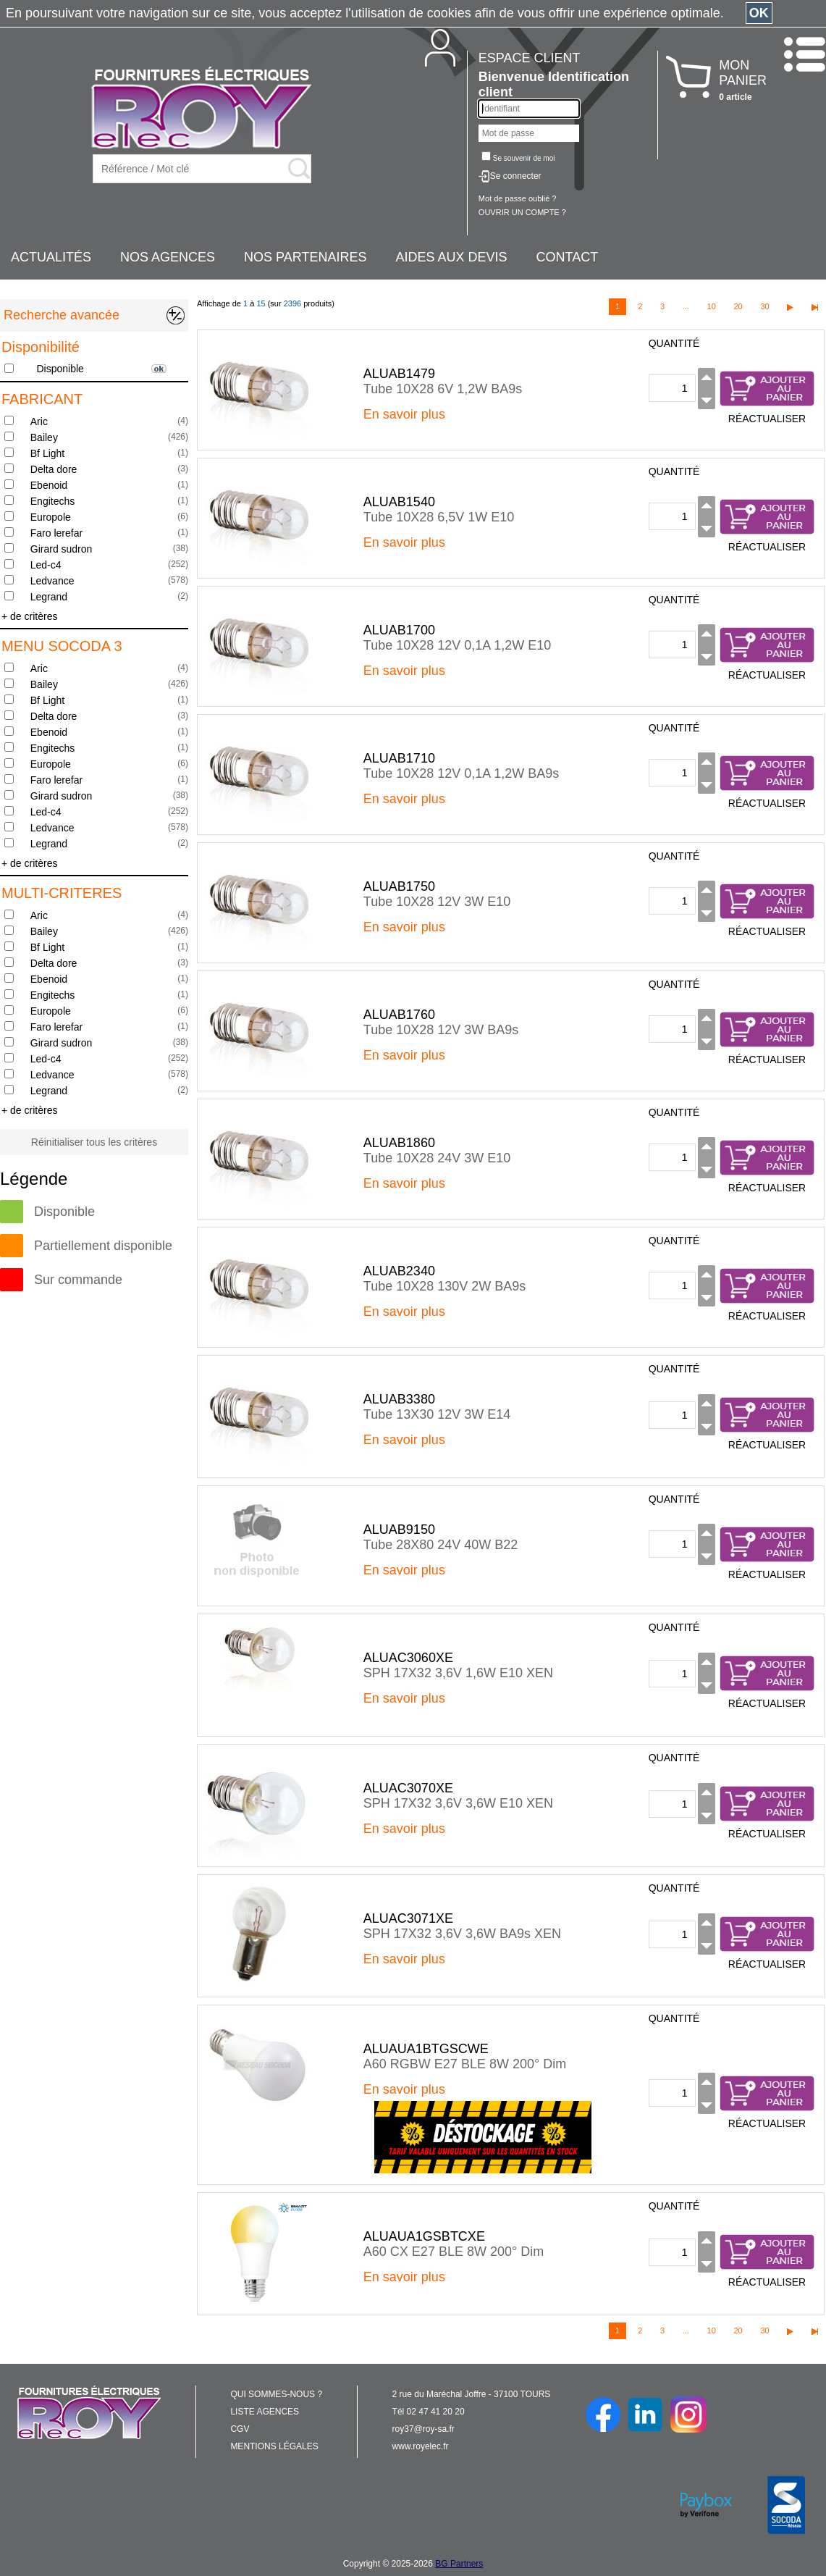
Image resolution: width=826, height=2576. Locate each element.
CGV (239, 2429)
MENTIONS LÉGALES (274, 2446)
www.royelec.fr (420, 2446)
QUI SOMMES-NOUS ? (276, 2394)
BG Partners (459, 2564)
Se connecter (515, 176)
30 (764, 306)
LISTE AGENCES (264, 2412)
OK (759, 13)
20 (737, 306)
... (686, 306)
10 (711, 306)
